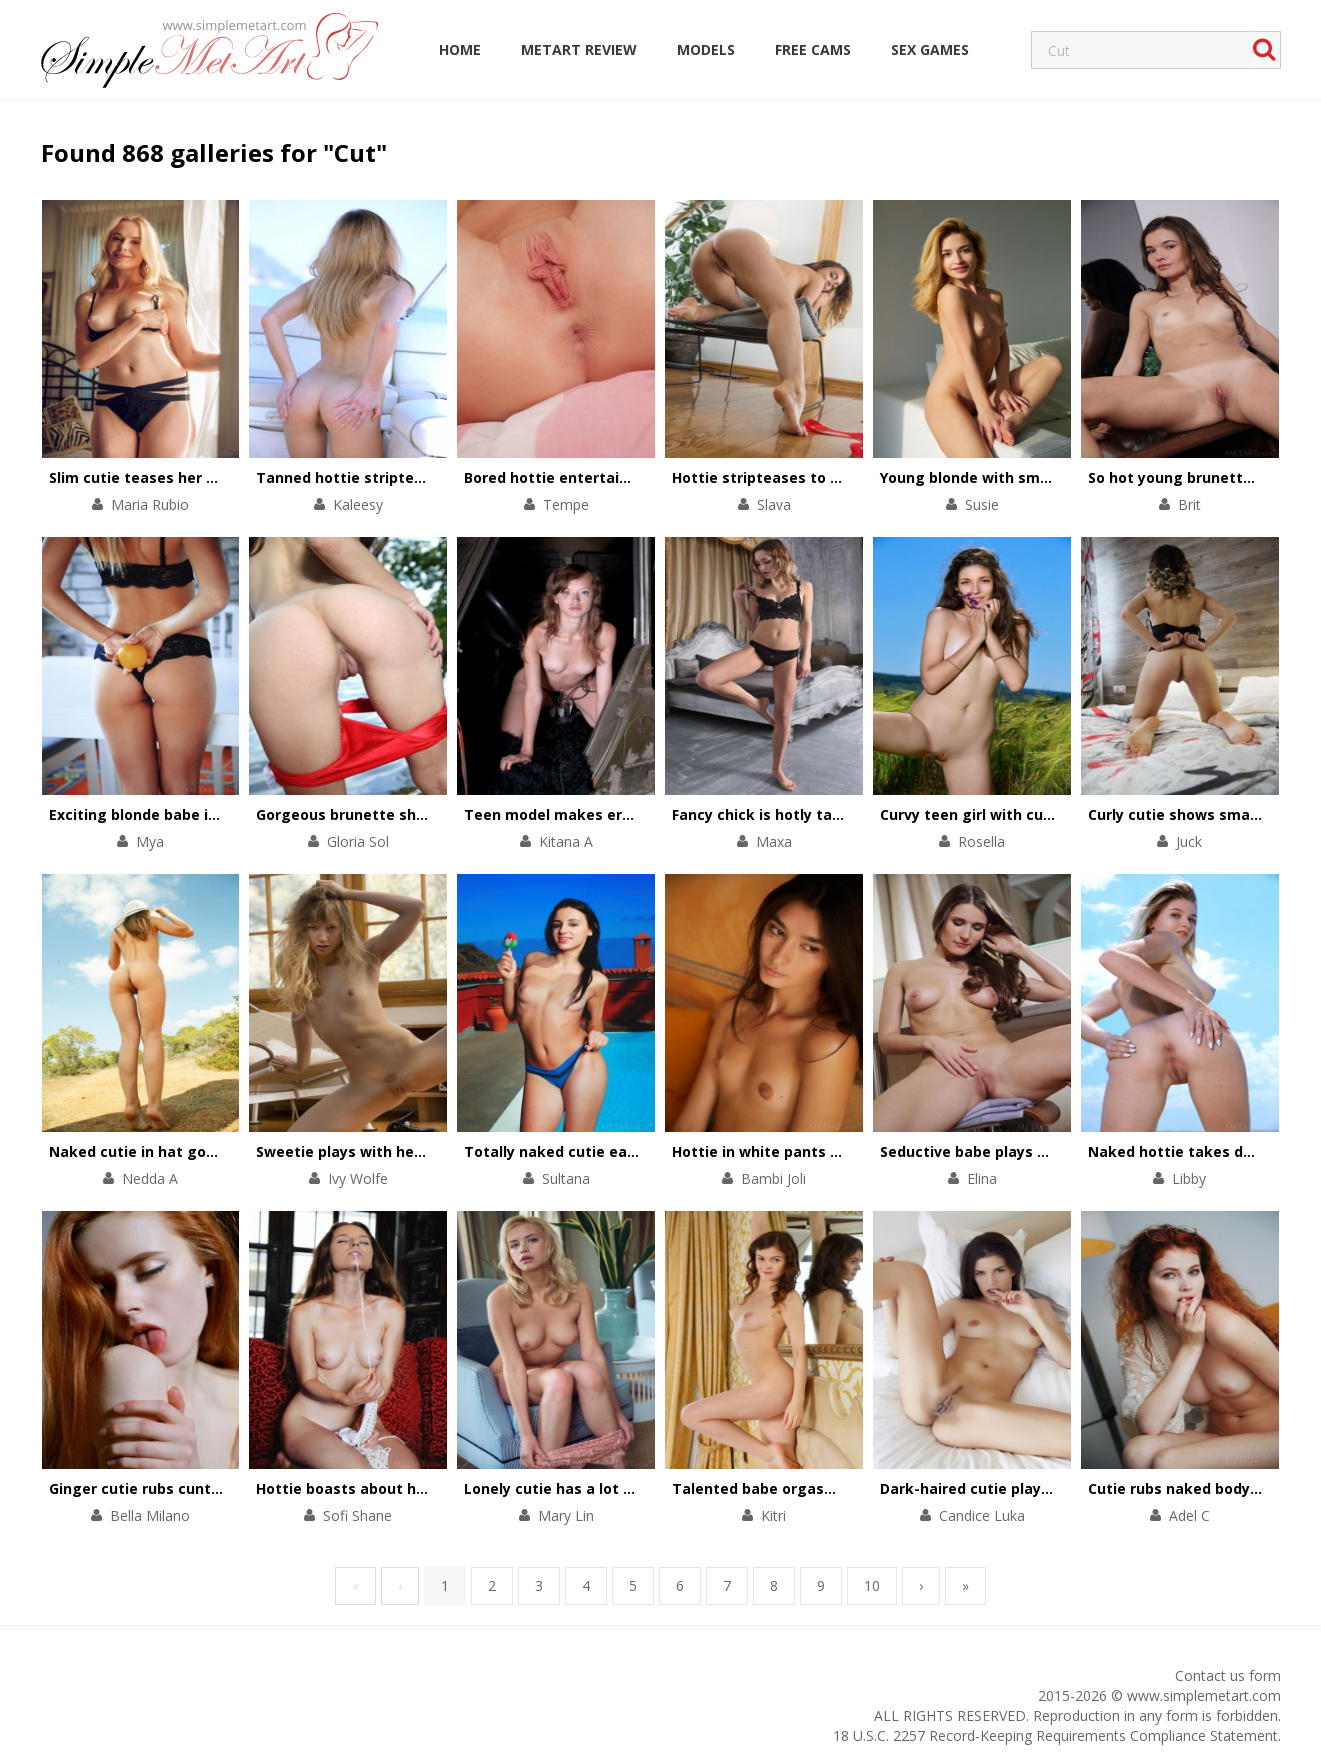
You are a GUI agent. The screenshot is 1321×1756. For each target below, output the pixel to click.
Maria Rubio (150, 504)
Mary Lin (566, 1515)
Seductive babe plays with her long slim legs (1041, 1151)
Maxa (774, 841)
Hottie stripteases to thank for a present (822, 477)
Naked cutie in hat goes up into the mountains (219, 1151)
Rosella (981, 841)
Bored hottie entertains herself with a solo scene (643, 477)
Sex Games (930, 49)
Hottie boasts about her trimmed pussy (400, 1488)
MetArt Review (579, 49)
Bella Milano (150, 1515)
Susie (982, 504)
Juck (1189, 841)
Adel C (1189, 1515)
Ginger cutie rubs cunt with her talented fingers (223, 1488)
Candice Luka (982, 1515)
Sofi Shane (357, 1515)
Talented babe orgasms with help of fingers (832, 1488)
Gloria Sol (358, 841)
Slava (774, 504)
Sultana (566, 1178)
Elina (982, 1178)
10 (872, 1585)
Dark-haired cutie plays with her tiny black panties (1063, 1488)
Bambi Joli (773, 1178)
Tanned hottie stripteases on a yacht (392, 477)
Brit (1189, 504)
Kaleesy (358, 504)
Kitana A (566, 841)
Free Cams (813, 49)
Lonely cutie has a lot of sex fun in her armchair (637, 1488)
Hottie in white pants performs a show (812, 1151)
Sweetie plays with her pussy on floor (391, 1151)
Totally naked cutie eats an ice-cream (602, 1151)
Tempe (566, 504)
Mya (150, 841)
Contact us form (1228, 1675)
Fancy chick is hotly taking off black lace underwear (859, 814)
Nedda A (150, 1178)
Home (460, 49)
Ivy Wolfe (358, 1178)
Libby (1189, 1178)
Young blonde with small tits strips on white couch (1063, 477)
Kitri (773, 1515)
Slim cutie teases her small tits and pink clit (208, 477)
